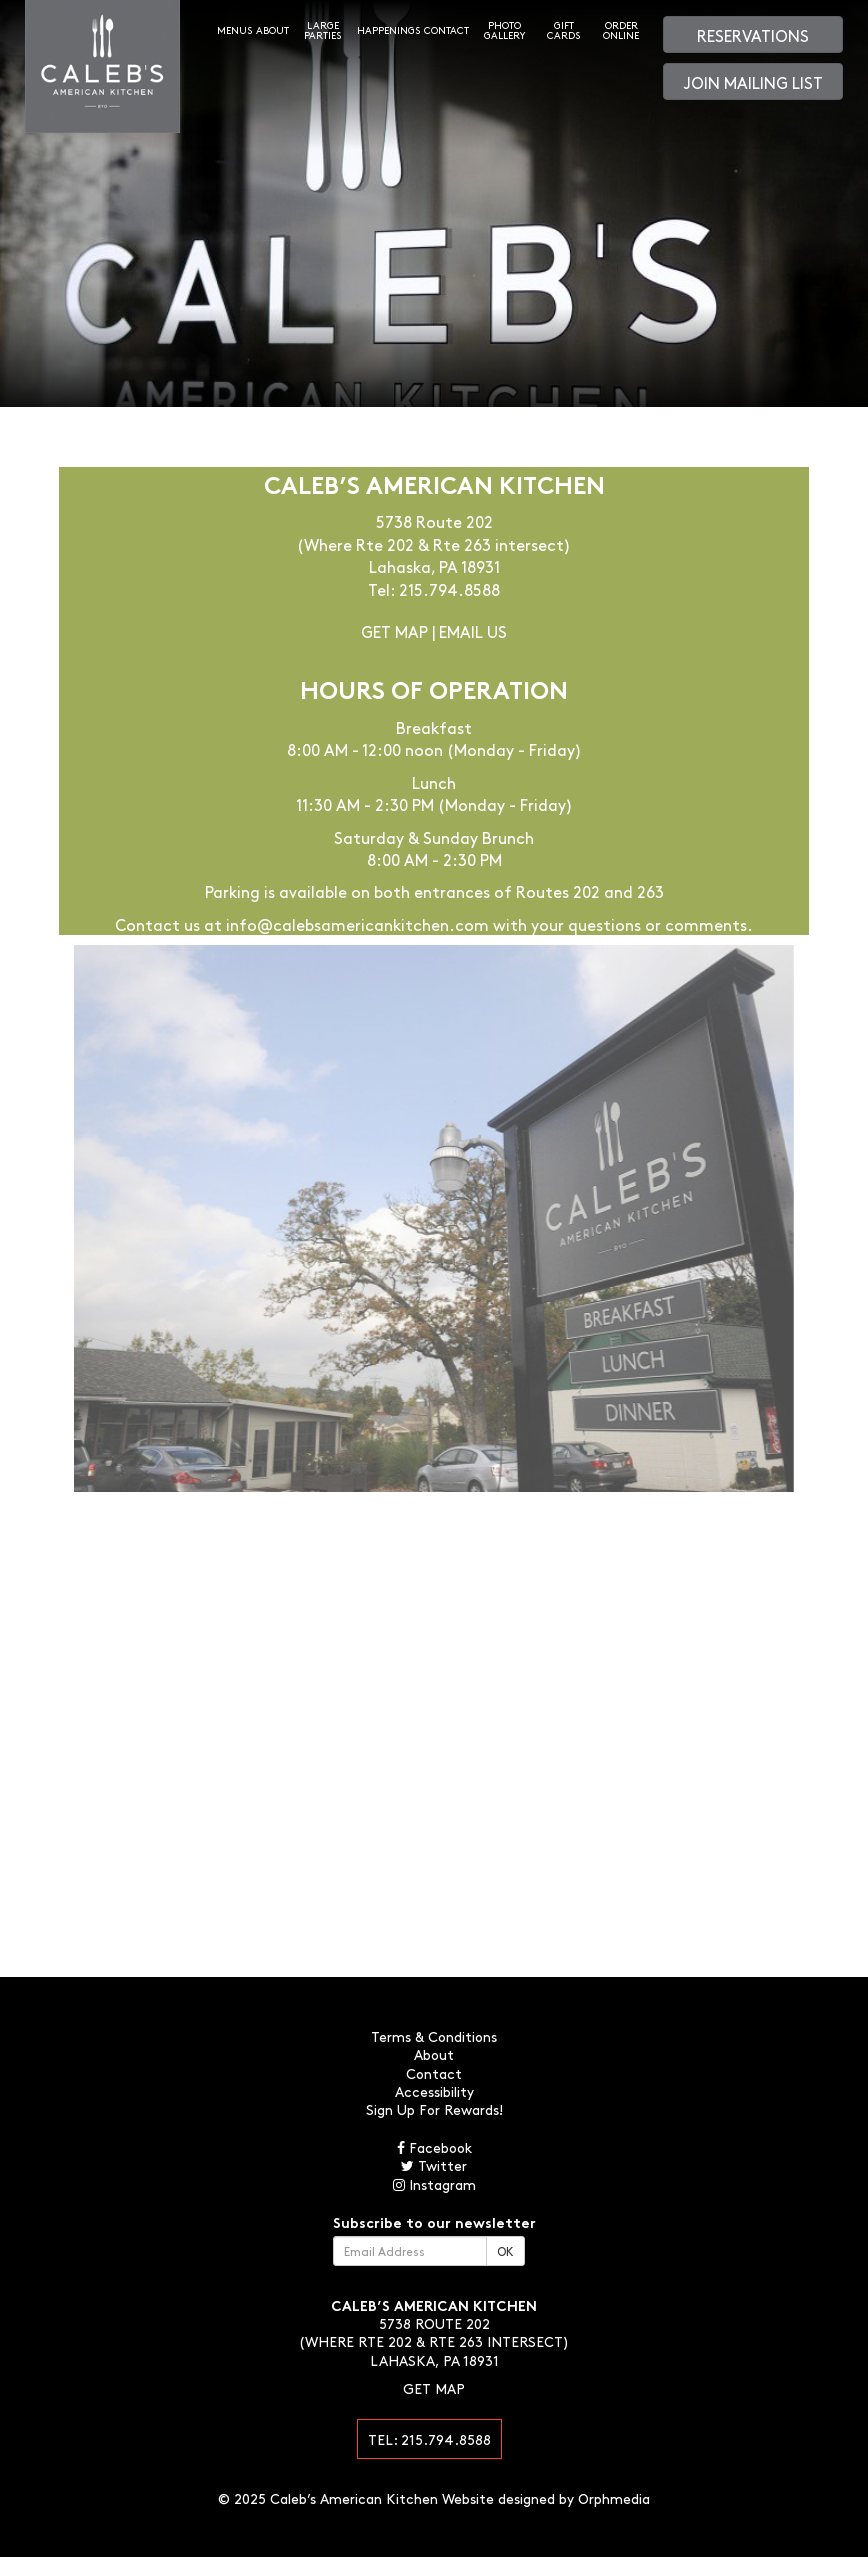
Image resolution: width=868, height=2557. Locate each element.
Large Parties (322, 30)
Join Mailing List (753, 82)
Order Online (621, 30)
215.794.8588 (449, 589)
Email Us (473, 631)
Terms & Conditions (434, 2036)
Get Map (394, 631)
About (272, 30)
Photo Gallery (504, 30)
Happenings (388, 30)
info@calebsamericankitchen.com (357, 924)
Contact (446, 30)
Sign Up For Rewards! (434, 2109)
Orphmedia (614, 2498)
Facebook (434, 2147)
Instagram (434, 2184)
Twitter (434, 2165)
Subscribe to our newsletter (434, 2222)
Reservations (753, 35)
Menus (234, 30)
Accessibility (434, 2091)
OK (505, 2251)
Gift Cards (563, 30)
